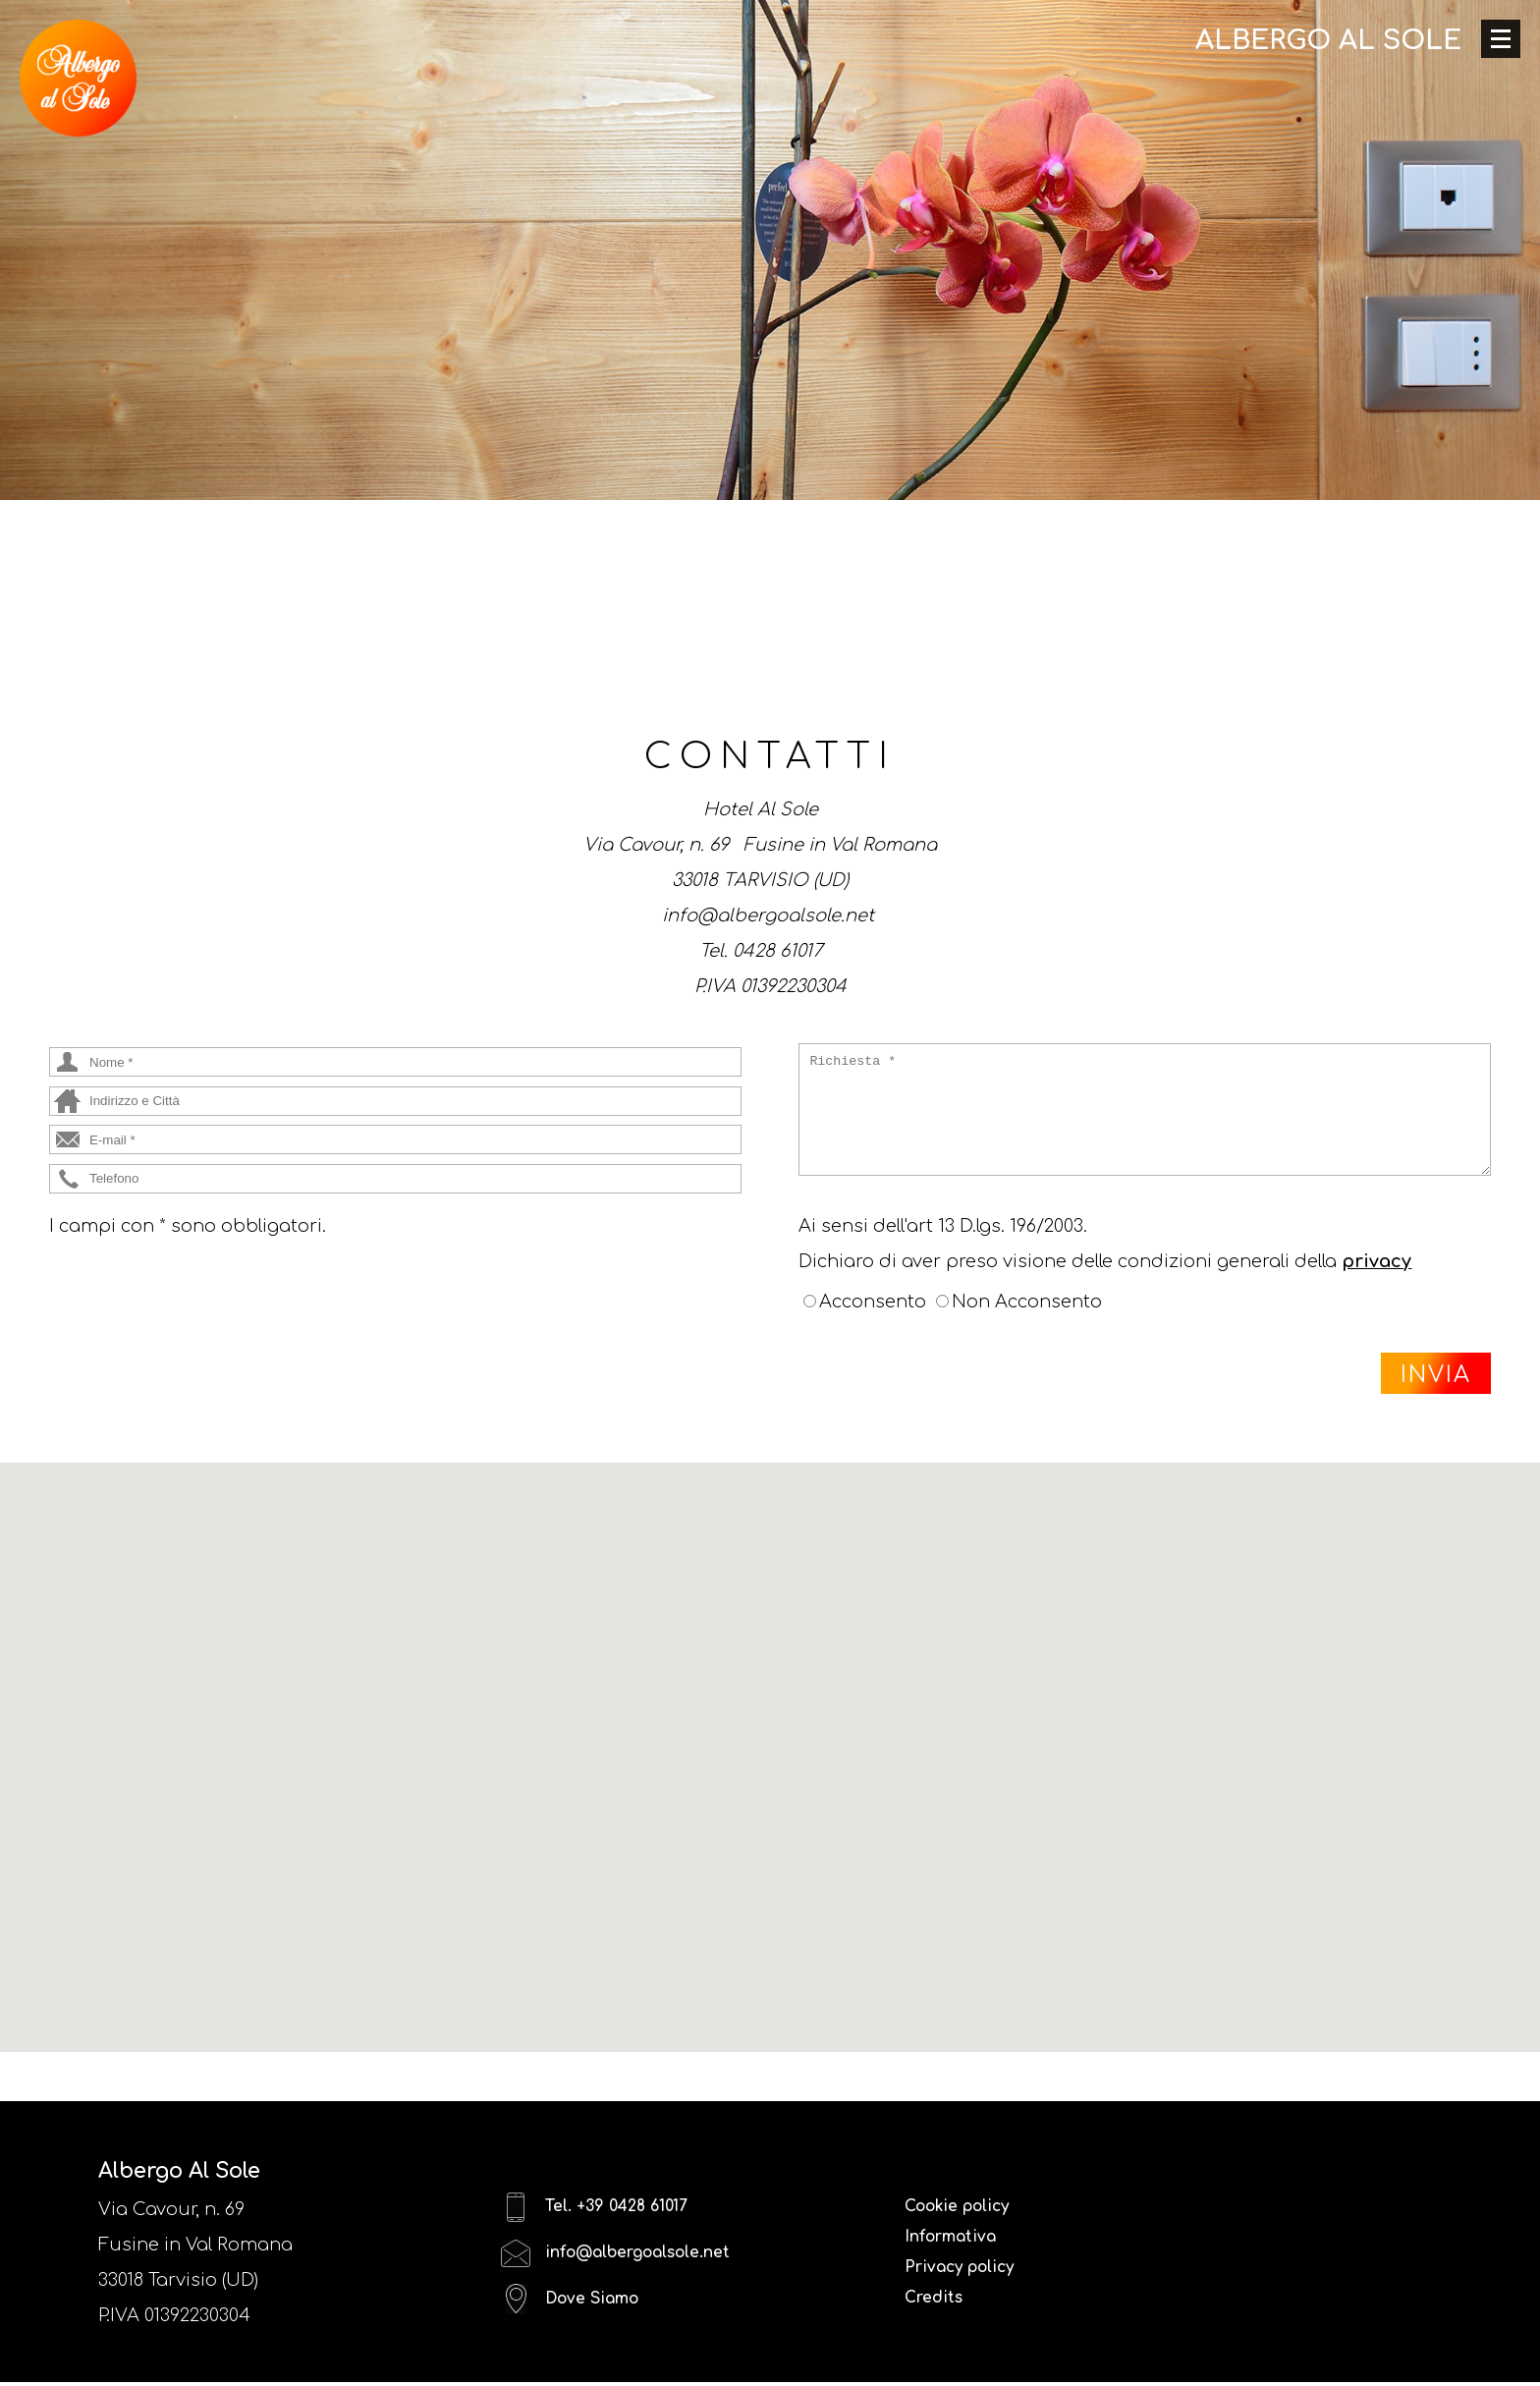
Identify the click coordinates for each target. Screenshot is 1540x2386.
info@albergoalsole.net (631, 2264)
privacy (1376, 1261)
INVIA (1436, 1374)
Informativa (959, 2244)
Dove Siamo (577, 2319)
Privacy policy (970, 2280)
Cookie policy (967, 2209)
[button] (770, 1739)
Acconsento (872, 1301)
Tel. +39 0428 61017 (605, 2209)
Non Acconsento (1027, 1301)
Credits (938, 2315)
